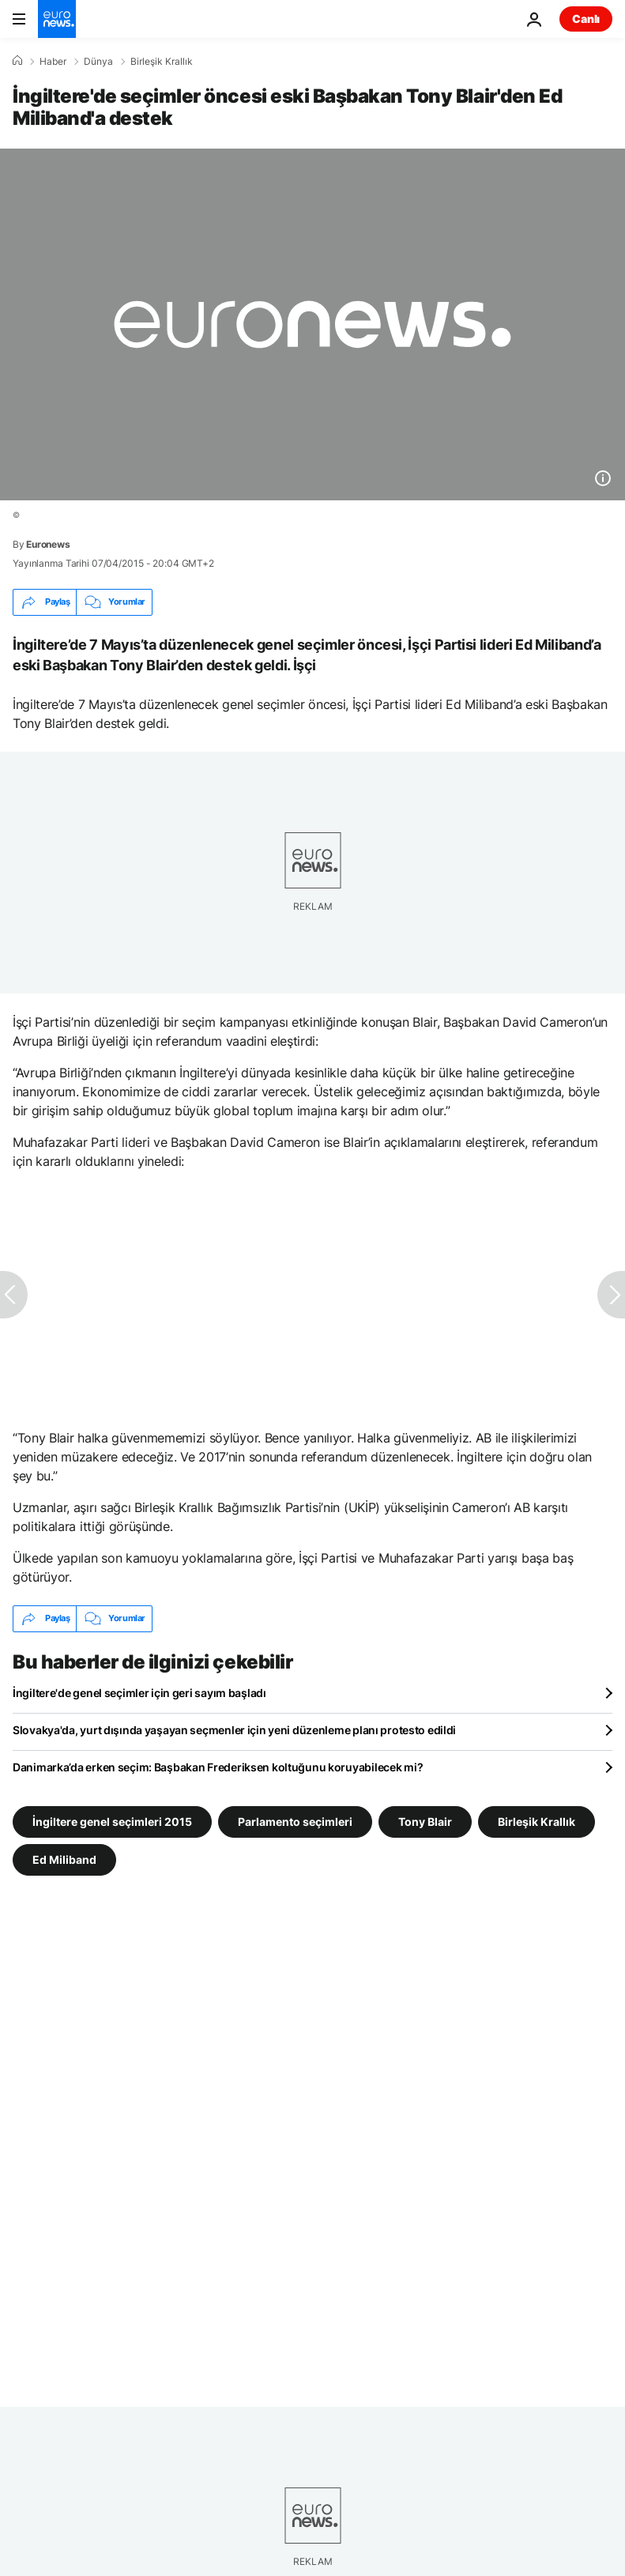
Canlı (586, 18)
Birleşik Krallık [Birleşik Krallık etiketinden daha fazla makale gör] (536, 1821)
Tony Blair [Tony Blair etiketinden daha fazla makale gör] (425, 1821)
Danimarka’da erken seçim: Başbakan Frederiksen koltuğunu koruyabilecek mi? (218, 1767)
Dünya (98, 61)
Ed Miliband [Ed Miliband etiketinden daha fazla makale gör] (64, 1859)
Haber (53, 61)
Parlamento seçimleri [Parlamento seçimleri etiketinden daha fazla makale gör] (295, 1821)
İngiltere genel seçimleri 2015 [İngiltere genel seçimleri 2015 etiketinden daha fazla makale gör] (112, 1821)
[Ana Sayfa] (17, 60)
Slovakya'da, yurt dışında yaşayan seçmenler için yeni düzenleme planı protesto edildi (234, 1730)
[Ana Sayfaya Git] (57, 19)
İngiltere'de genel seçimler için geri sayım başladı (139, 1692)
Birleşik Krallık (161, 61)
